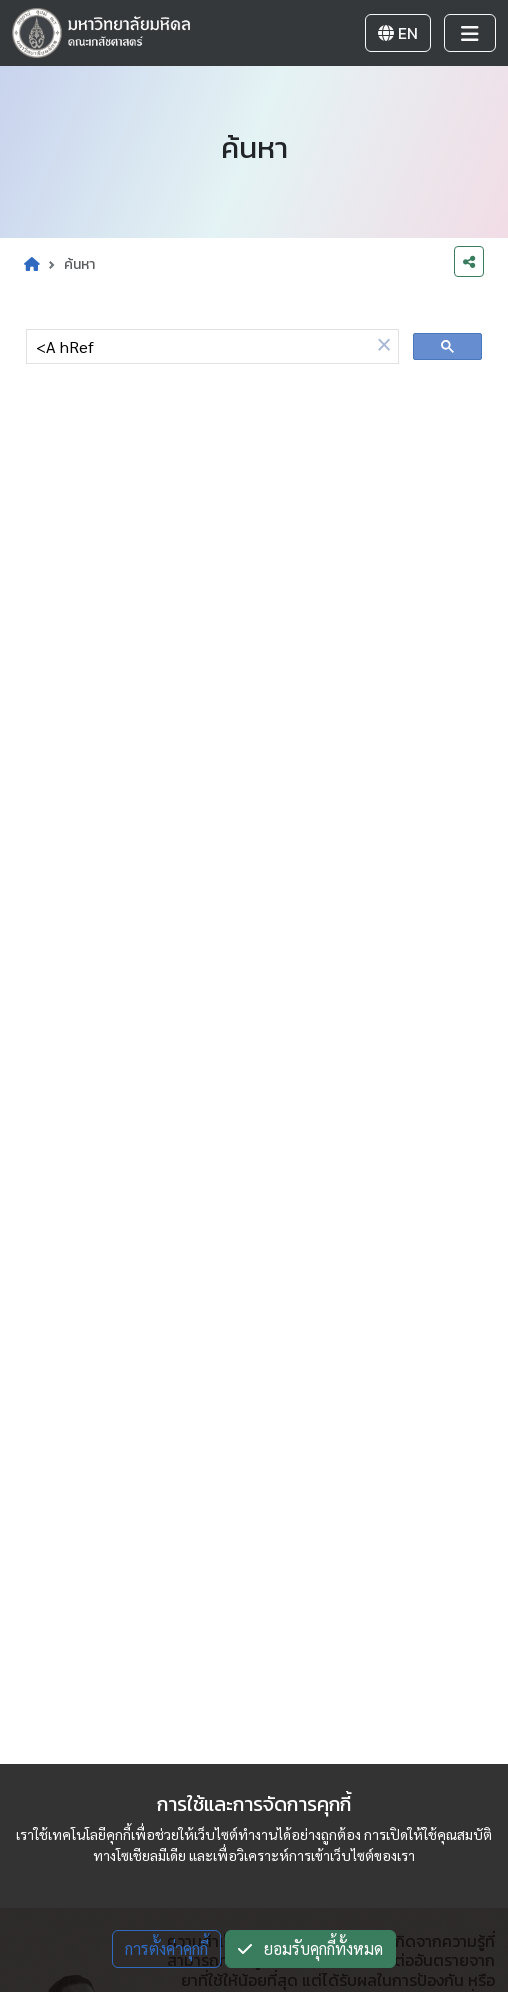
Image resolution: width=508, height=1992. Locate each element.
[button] (384, 346)
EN (398, 33)
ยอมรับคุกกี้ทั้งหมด (310, 1948)
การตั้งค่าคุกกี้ (166, 1948)
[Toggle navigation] (470, 33)
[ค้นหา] (198, 347)
